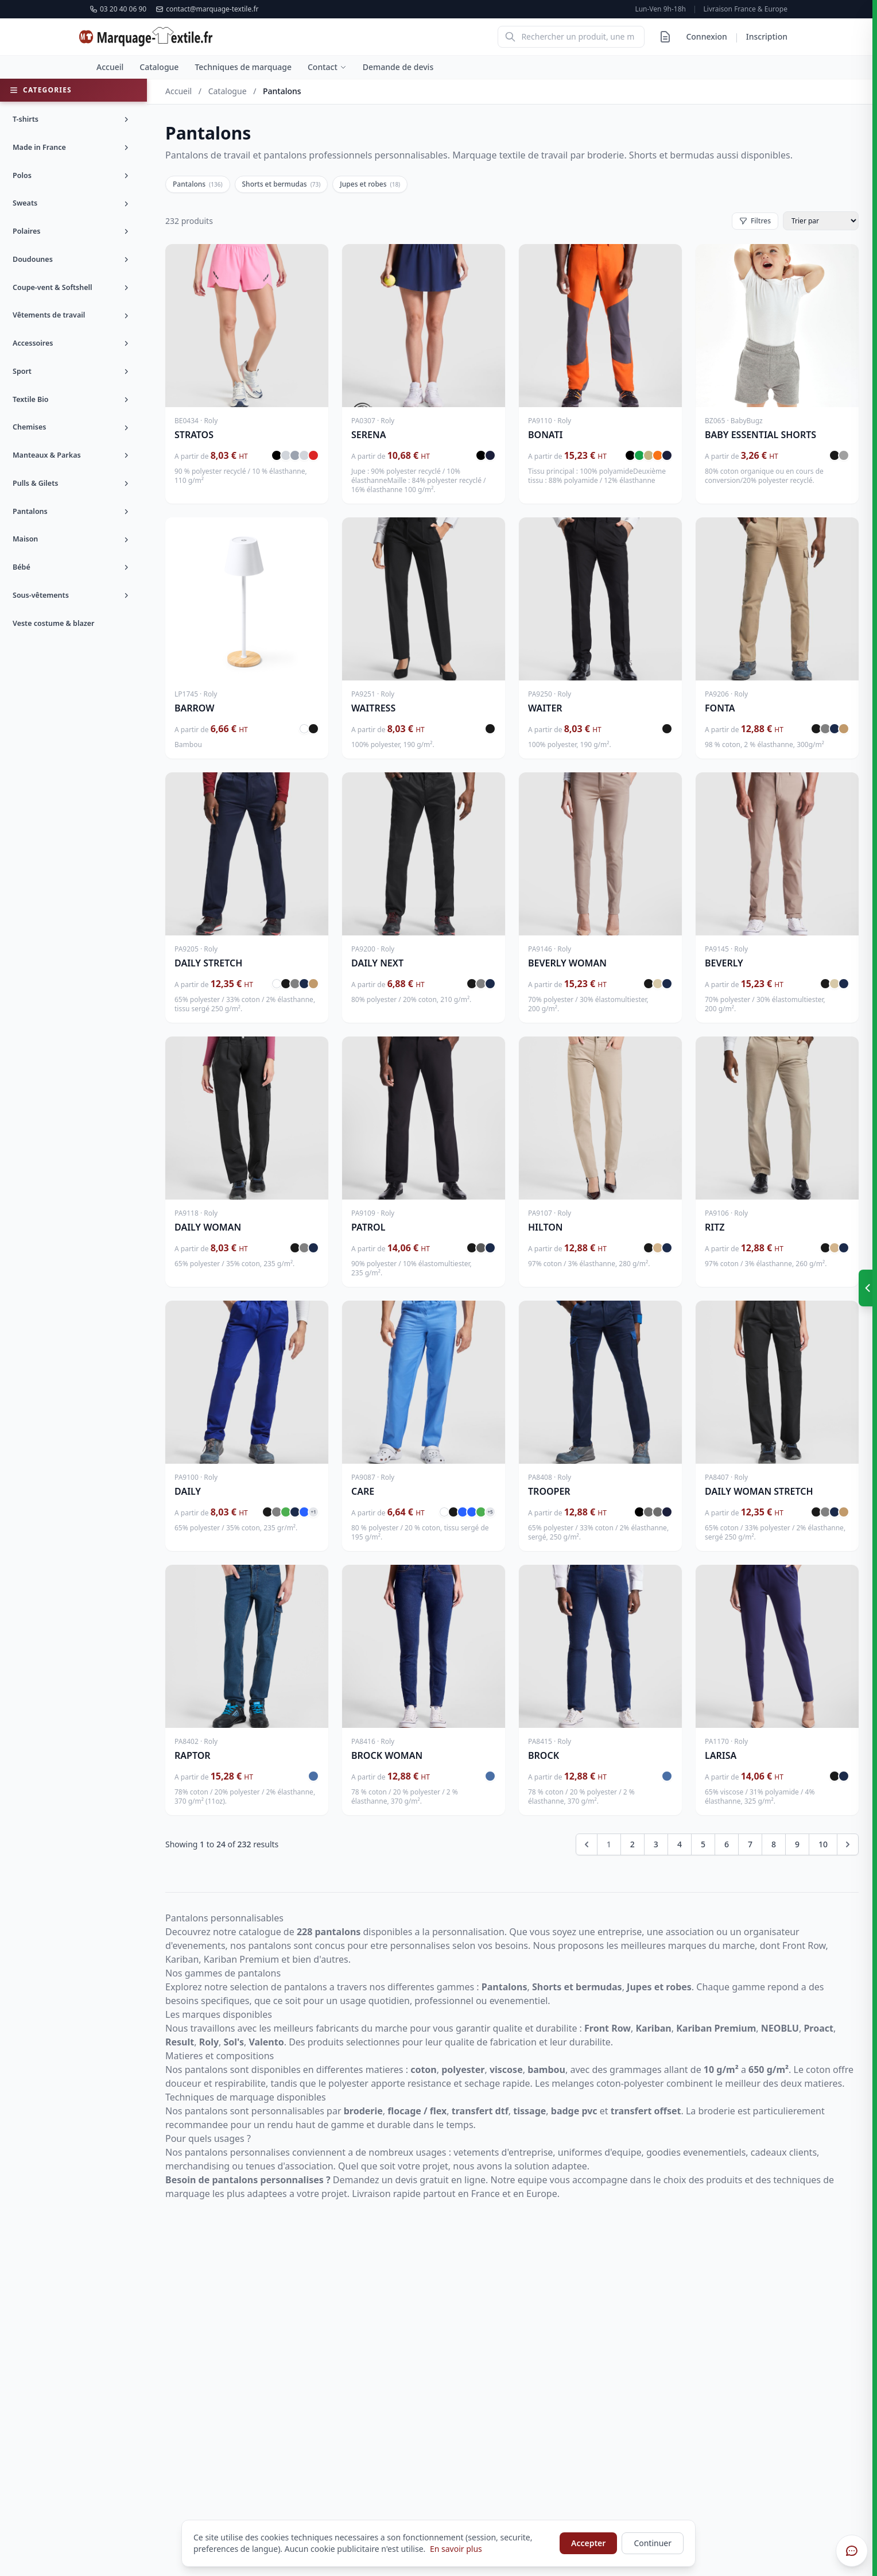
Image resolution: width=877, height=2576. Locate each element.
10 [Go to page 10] (823, 1844)
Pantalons (198, 184)
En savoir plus (456, 2548)
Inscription (766, 36)
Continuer (653, 2543)
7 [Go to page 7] (750, 1844)
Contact (327, 66)
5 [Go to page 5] (703, 1844)
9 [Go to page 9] (797, 1844)
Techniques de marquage (243, 66)
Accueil (109, 66)
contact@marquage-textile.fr (207, 9)
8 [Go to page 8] (773, 1844)
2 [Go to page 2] (632, 1844)
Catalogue (158, 66)
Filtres (755, 221)
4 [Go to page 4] (679, 1844)
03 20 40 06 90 (118, 9)
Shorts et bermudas (281, 184)
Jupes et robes (370, 184)
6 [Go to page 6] (726, 1844)
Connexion (706, 36)
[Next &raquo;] (848, 1844)
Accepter (588, 2543)
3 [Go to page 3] (656, 1844)
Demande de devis (398, 66)
